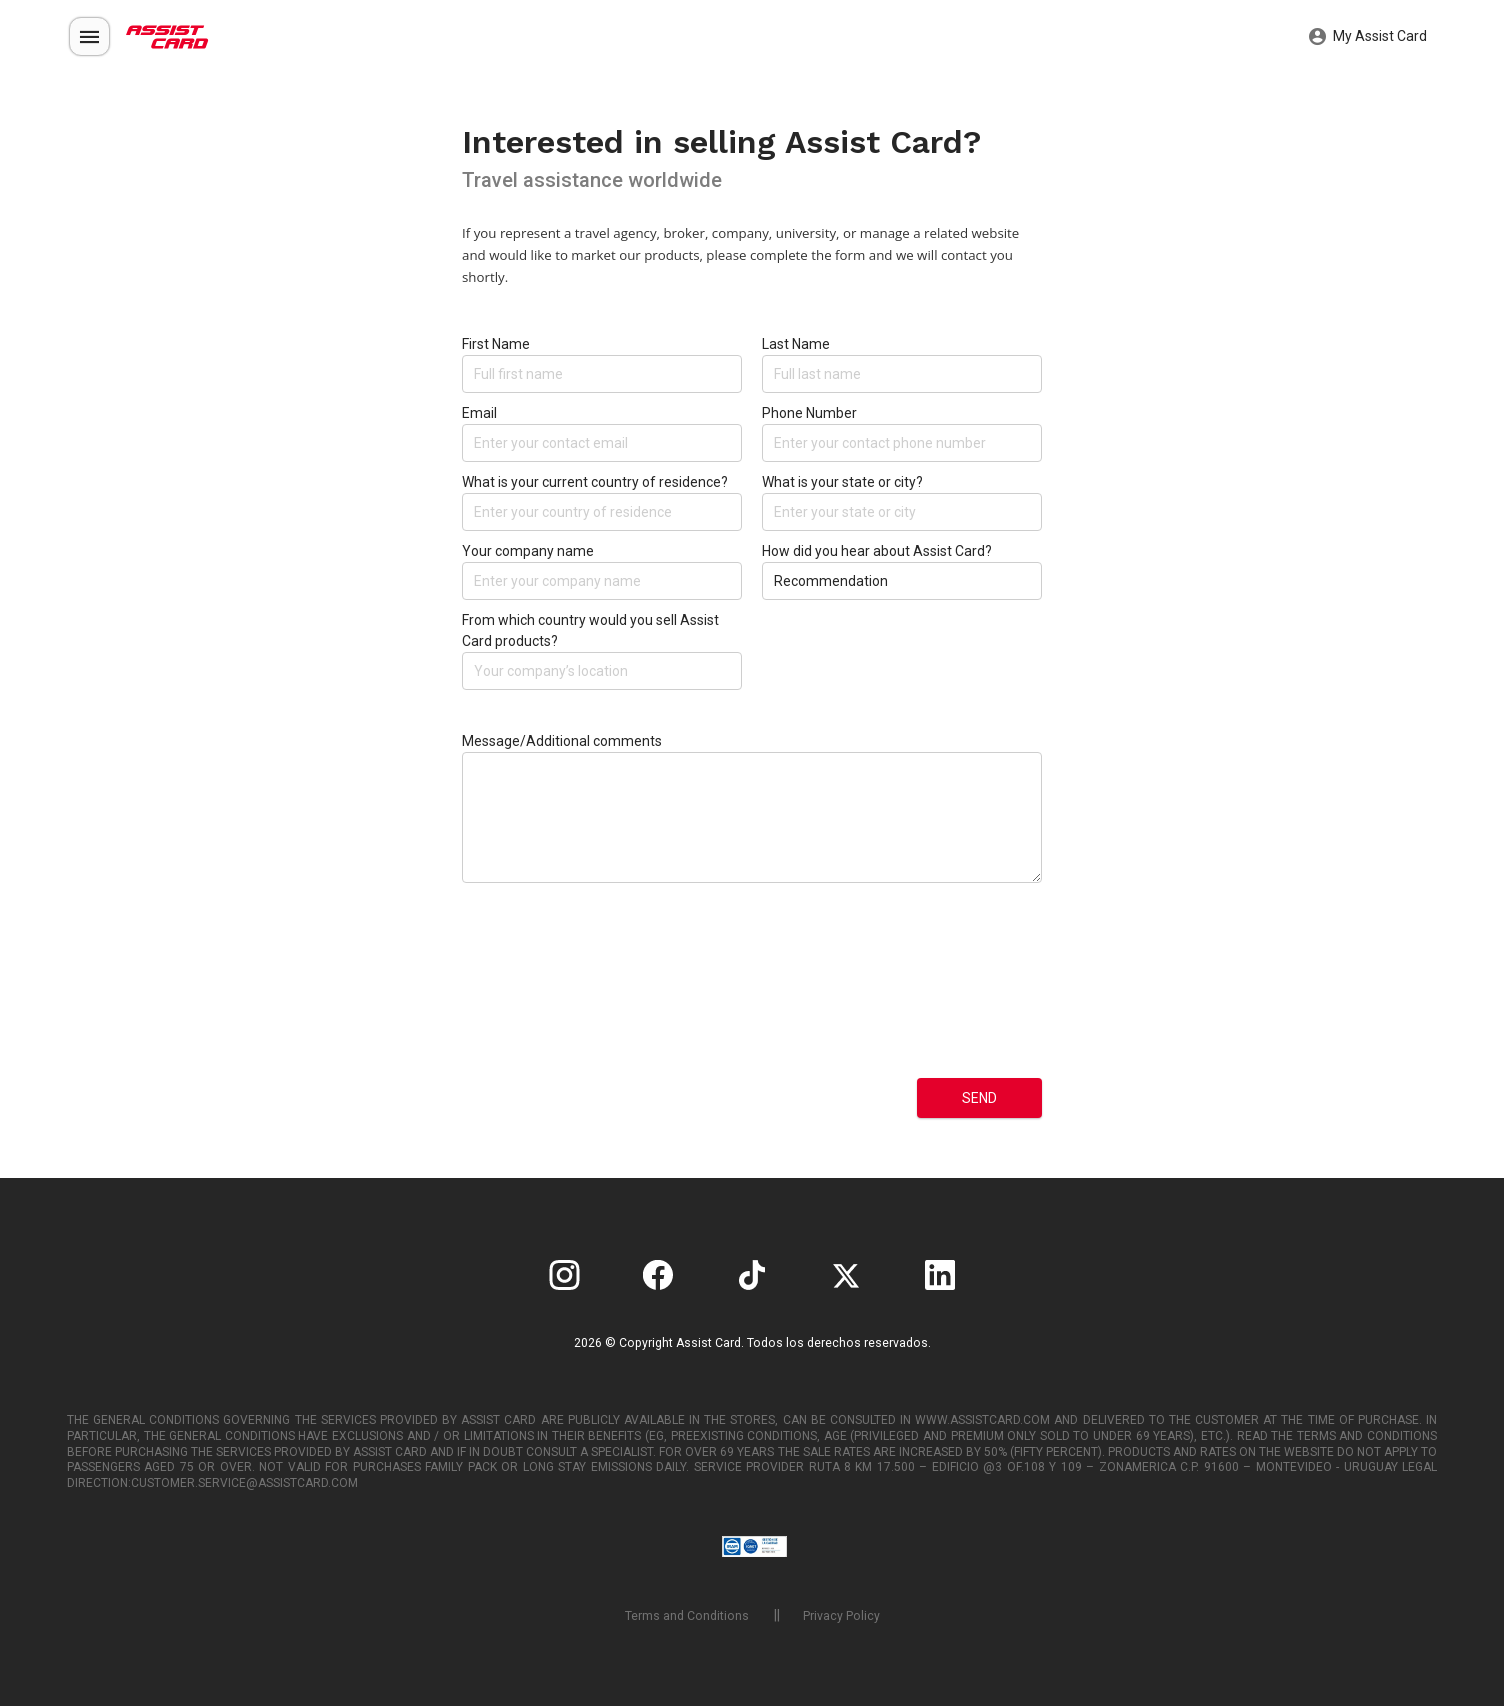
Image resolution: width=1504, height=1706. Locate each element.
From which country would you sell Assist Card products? (590, 630)
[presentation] (544, 996)
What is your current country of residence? (595, 482)
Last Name (796, 344)
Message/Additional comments (562, 741)
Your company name (528, 551)
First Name (496, 344)
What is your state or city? (842, 482)
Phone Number (809, 413)
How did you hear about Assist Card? (877, 551)
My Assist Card (1368, 37)
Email (479, 413)
